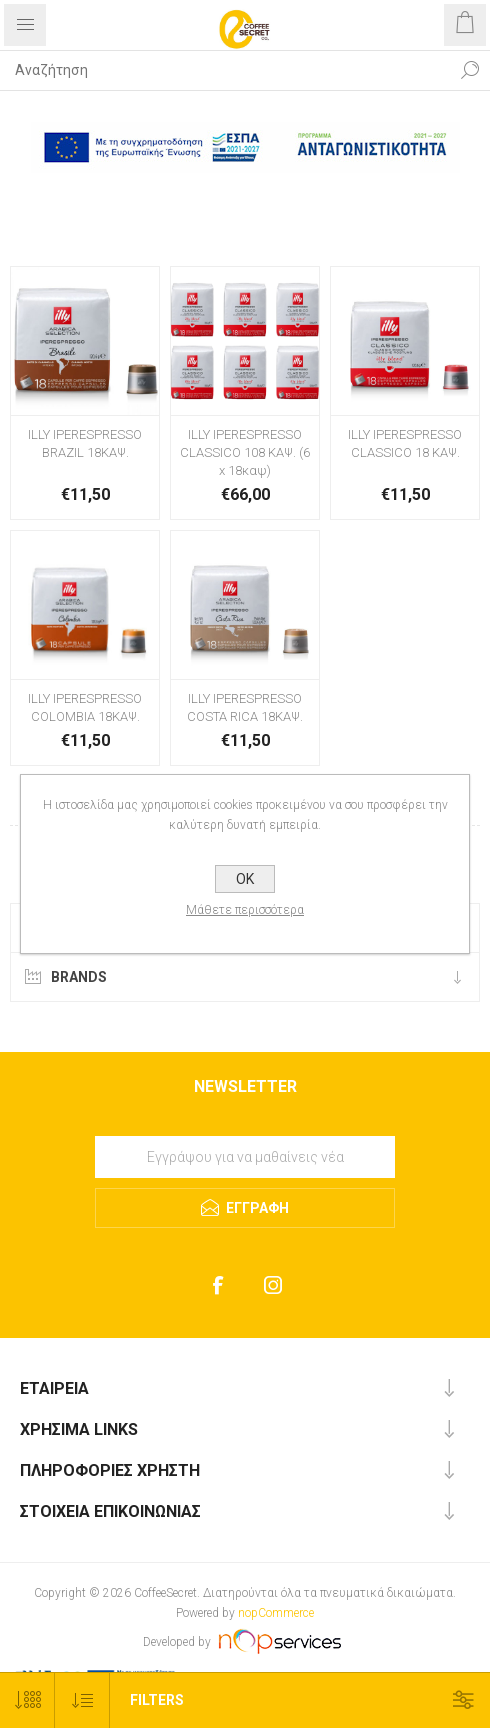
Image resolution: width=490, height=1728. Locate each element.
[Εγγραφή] (245, 1157)
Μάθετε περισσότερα (245, 910)
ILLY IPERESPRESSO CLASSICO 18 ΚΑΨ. (405, 443)
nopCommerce (276, 1613)
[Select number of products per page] (27, 1700)
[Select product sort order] (82, 1700)
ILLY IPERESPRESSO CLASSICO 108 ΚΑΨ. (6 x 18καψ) (245, 452)
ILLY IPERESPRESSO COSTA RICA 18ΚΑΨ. (245, 707)
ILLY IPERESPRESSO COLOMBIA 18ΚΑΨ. (85, 707)
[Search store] (225, 70)
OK (245, 879)
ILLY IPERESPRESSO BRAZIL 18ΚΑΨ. (85, 443)
